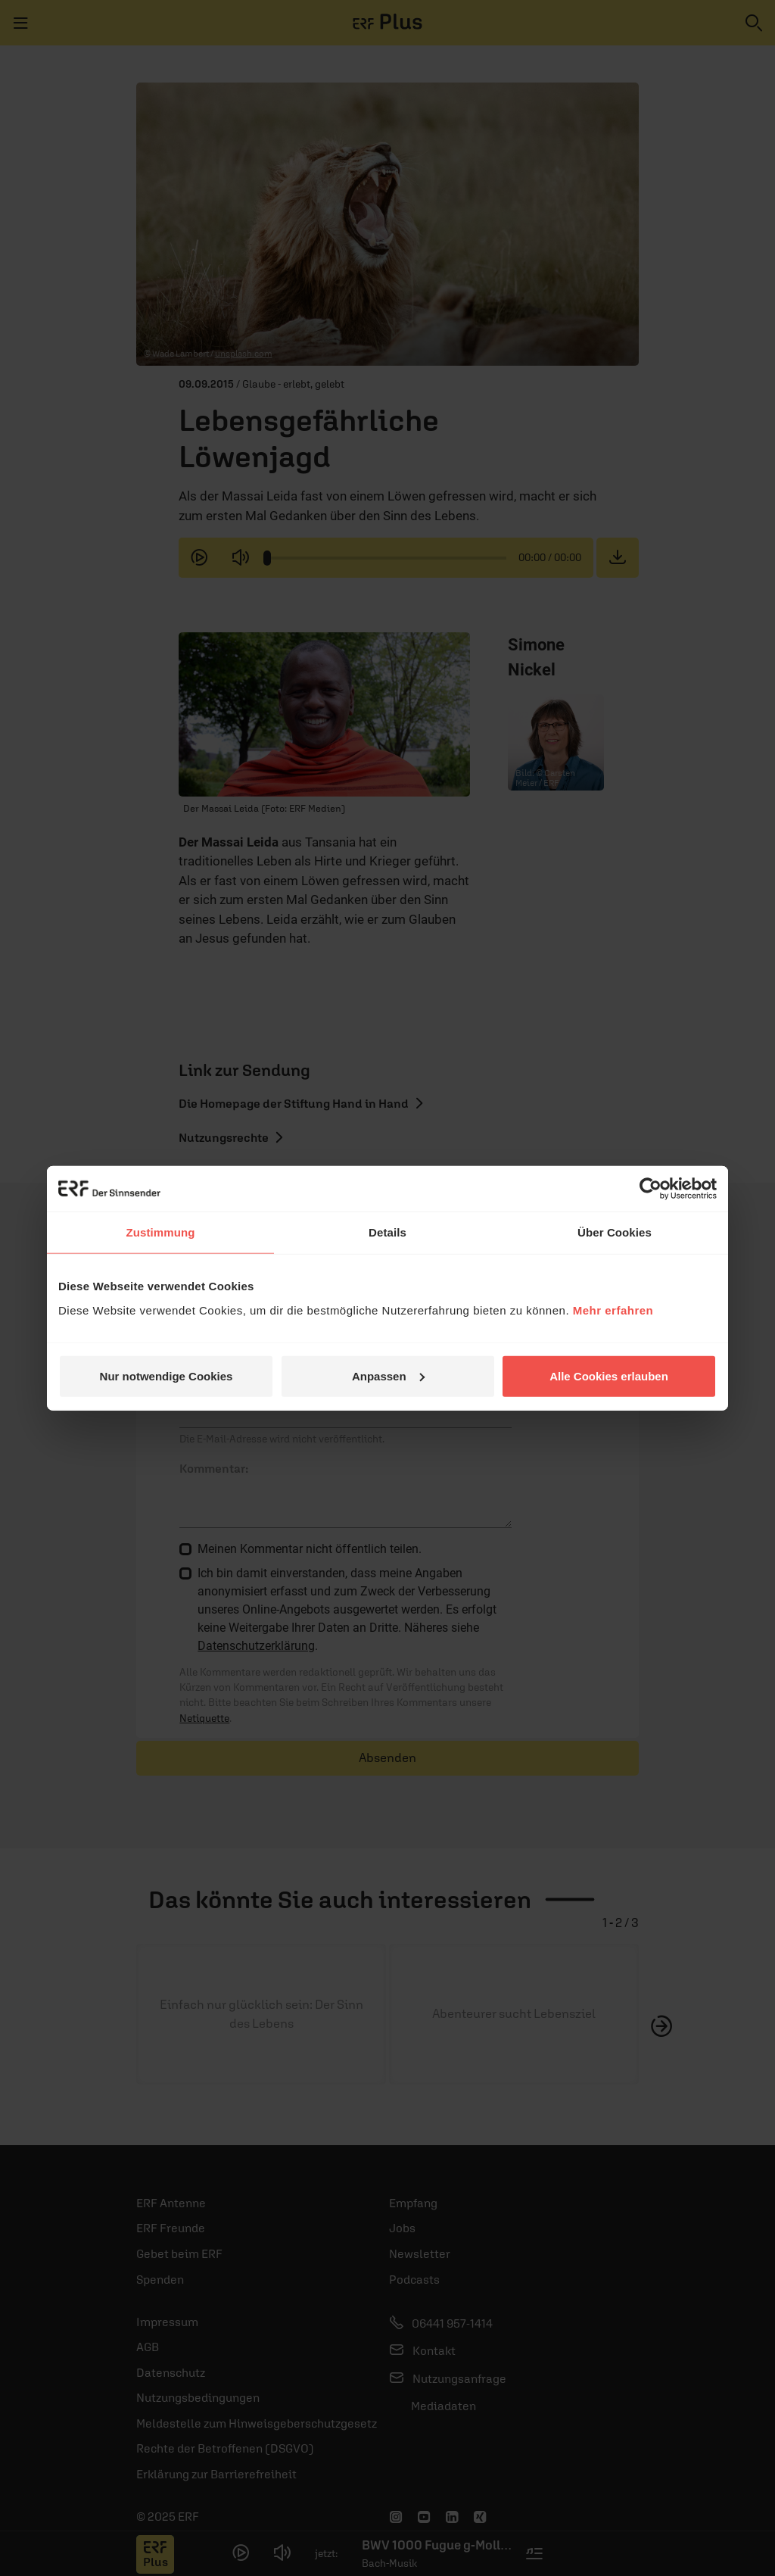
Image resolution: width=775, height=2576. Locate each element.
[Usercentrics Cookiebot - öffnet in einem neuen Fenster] (650, 1188)
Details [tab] (387, 1232)
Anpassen (388, 1375)
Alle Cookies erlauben (608, 1375)
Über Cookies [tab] (614, 1232)
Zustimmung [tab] (160, 1232)
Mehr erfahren (613, 1309)
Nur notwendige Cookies (166, 1375)
